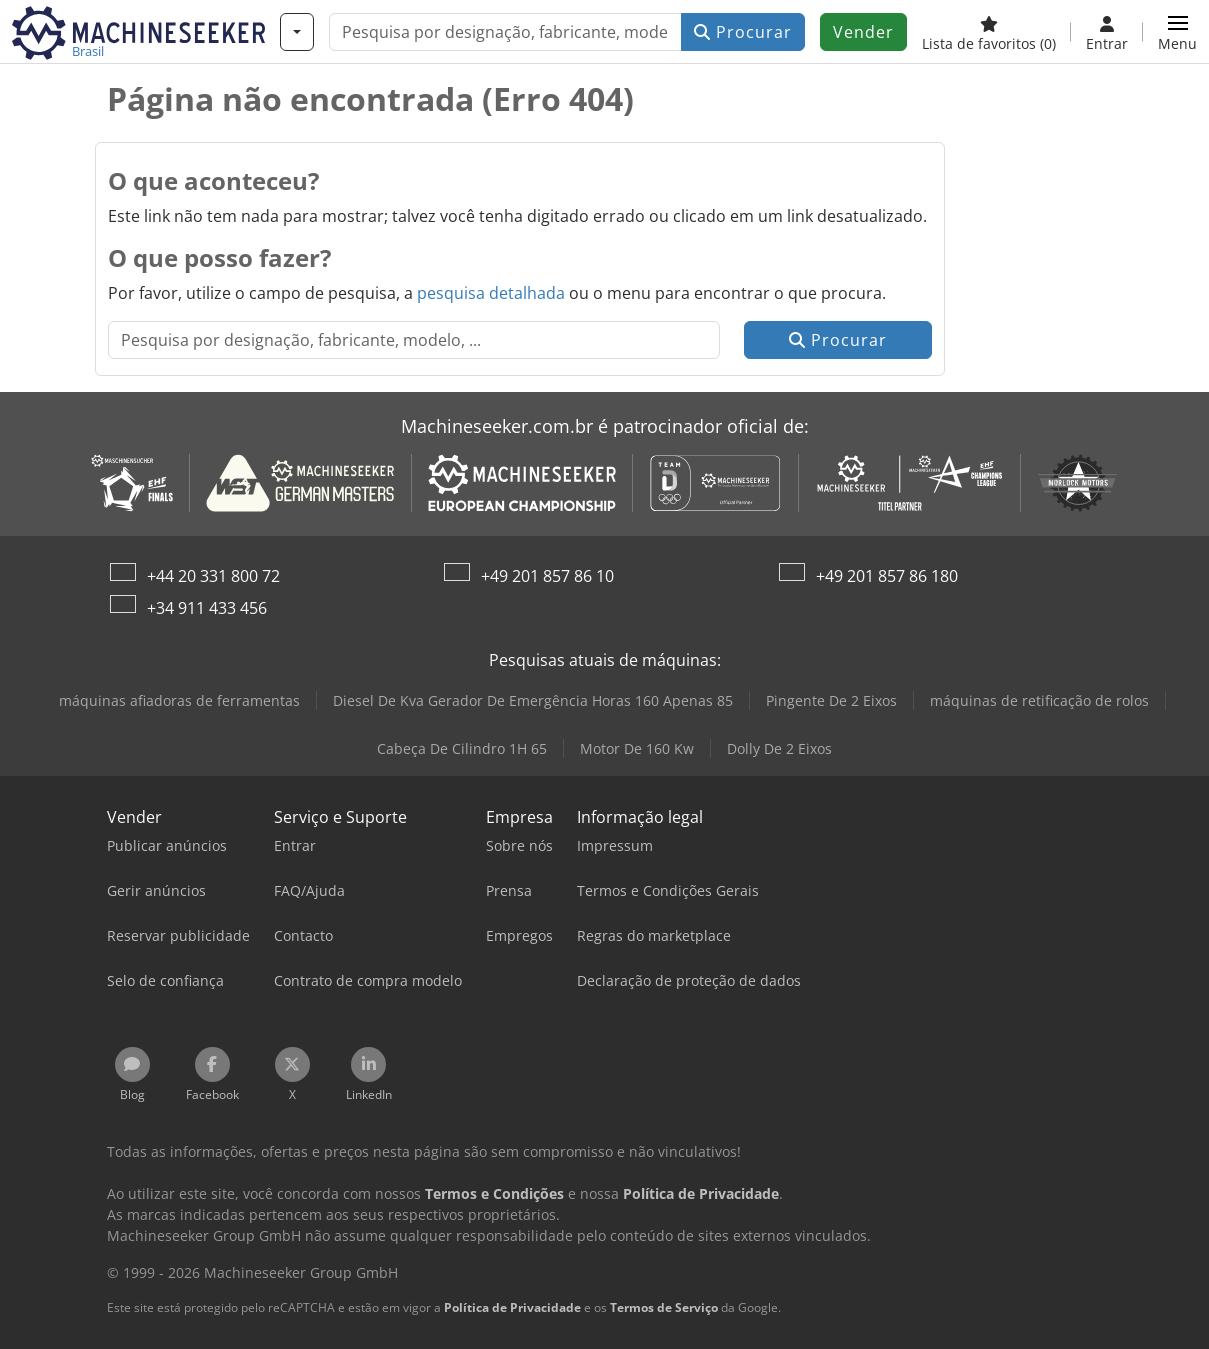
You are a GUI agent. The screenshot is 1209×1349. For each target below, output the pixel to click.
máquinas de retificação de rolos (1039, 700)
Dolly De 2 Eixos (779, 748)
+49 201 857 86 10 (547, 576)
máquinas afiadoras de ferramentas (179, 700)
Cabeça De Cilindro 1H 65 (462, 748)
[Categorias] (297, 32)
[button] (1177, 32)
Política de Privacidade (512, 1307)
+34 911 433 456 (207, 608)
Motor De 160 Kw (637, 748)
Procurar (743, 32)
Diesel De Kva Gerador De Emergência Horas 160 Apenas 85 (533, 700)
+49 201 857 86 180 (887, 576)
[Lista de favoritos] (989, 32)
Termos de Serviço (664, 1307)
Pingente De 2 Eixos (831, 700)
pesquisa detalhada (491, 293)
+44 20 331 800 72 (213, 576)
